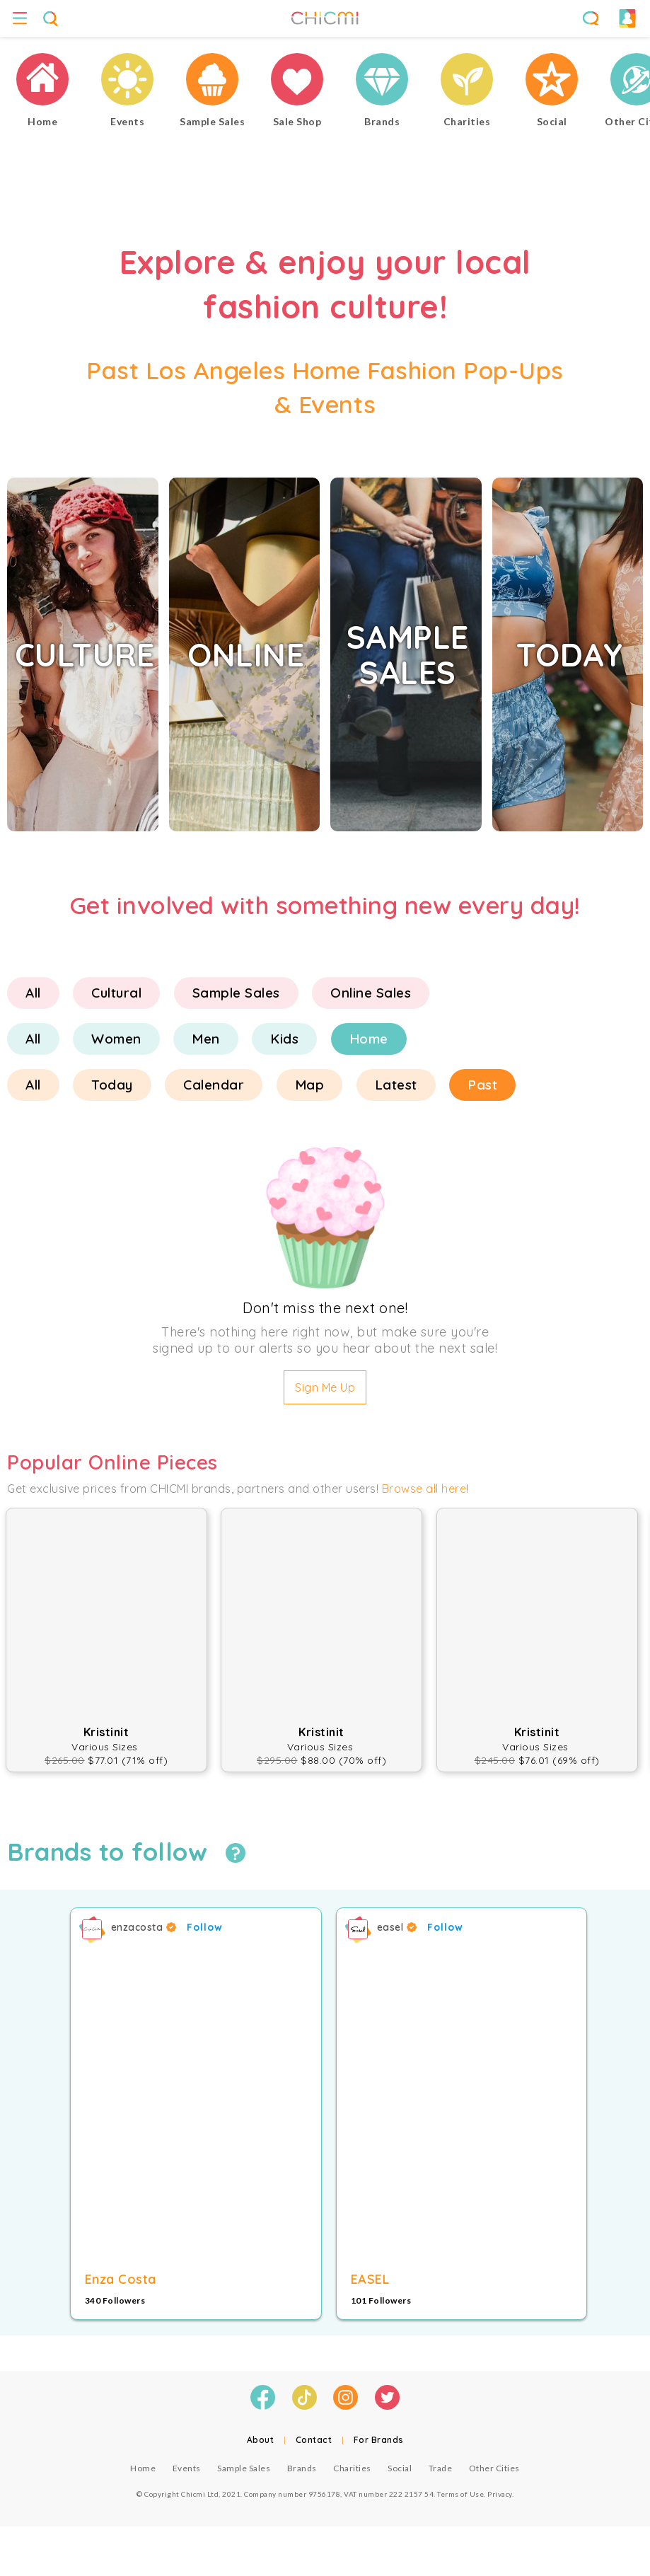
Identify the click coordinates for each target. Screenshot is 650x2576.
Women (116, 1038)
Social (400, 2468)
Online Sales (370, 992)
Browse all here (424, 1489)
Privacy (499, 2494)
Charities (352, 2468)
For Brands (379, 2440)
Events (187, 2468)
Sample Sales (236, 992)
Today (112, 1084)
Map (310, 1084)
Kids (284, 1038)
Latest (396, 1084)
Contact (314, 2440)
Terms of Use (460, 2494)
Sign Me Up (325, 1387)
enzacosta (144, 1927)
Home (368, 1038)
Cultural (116, 992)
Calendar (213, 1084)
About (260, 2440)
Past (482, 1084)
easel (397, 1927)
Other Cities (494, 2468)
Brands (302, 2468)
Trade (441, 2468)
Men (206, 1038)
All (33, 992)
